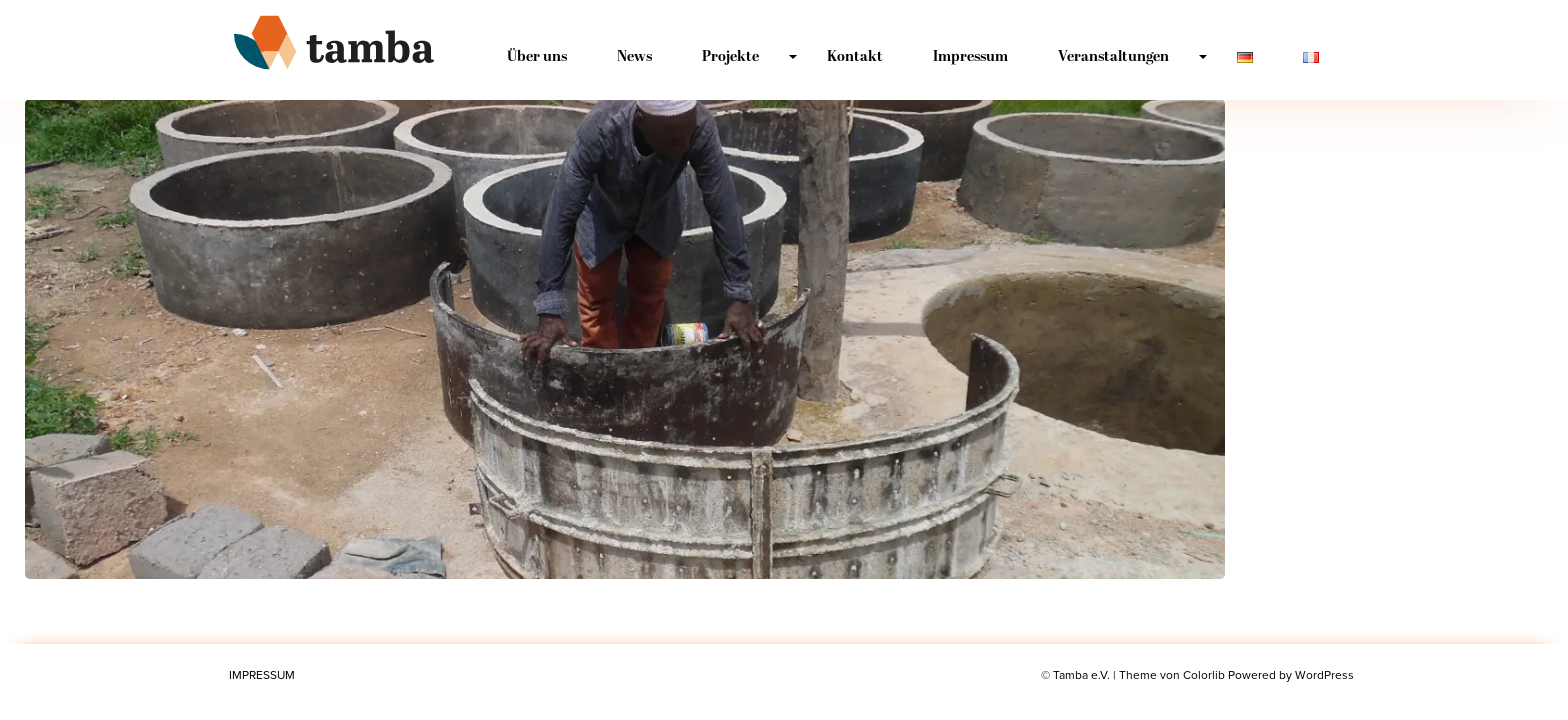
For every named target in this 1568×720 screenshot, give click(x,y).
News (634, 57)
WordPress (1324, 675)
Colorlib (1204, 675)
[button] (625, 339)
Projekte (730, 57)
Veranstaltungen (1113, 57)
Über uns (537, 57)
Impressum (970, 57)
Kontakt (855, 57)
